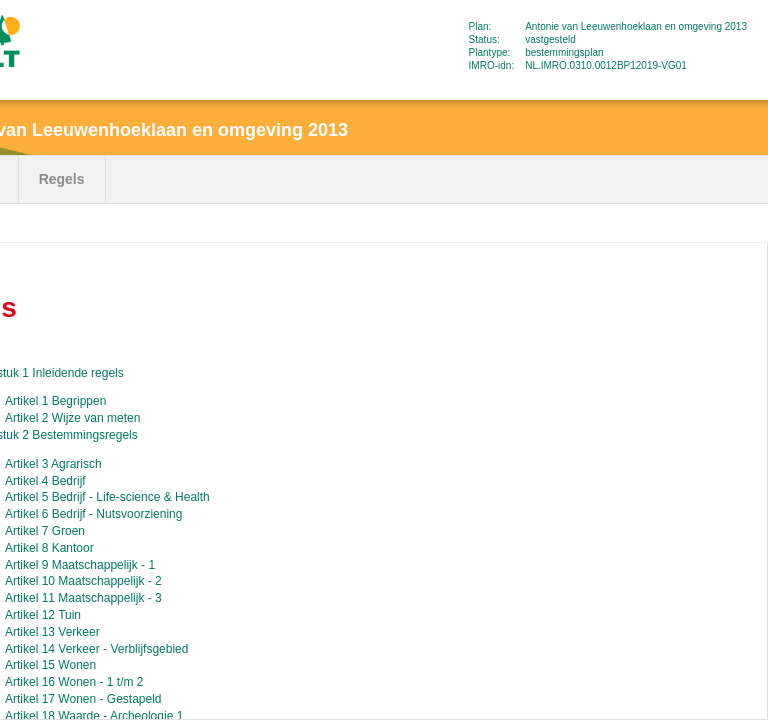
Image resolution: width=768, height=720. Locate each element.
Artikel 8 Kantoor (49, 548)
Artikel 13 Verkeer (52, 632)
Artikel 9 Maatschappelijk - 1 (80, 565)
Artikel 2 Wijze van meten (72, 418)
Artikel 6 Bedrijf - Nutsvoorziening (93, 514)
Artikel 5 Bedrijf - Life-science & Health (107, 497)
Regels (62, 179)
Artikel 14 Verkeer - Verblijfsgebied (96, 649)
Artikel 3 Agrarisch (53, 464)
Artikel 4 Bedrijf (45, 481)
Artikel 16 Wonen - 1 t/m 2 (74, 682)
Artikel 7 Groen (45, 531)
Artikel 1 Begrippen (55, 401)
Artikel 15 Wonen (50, 665)
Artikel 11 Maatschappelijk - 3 (83, 598)
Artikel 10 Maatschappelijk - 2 (83, 581)
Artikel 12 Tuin (43, 615)
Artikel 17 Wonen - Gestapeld (83, 699)
